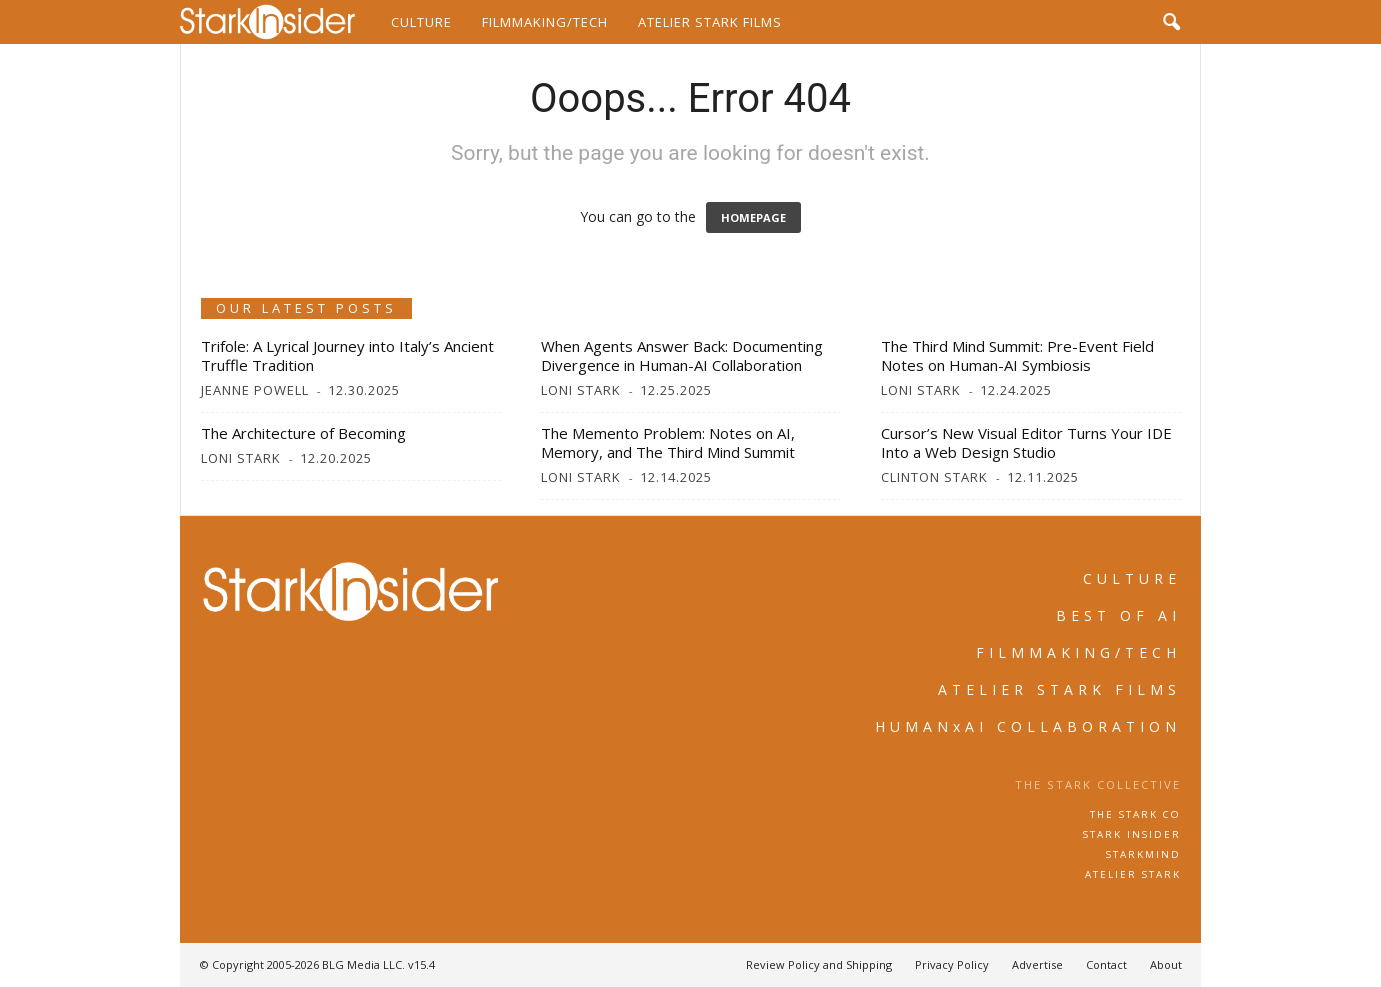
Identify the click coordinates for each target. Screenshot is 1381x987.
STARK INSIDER (1132, 834)
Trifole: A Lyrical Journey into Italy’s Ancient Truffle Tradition (347, 355)
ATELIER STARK (1133, 874)
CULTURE (1132, 578)
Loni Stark (581, 390)
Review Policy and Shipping (819, 964)
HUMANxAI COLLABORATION (1028, 726)
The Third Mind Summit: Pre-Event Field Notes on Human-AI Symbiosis (1017, 355)
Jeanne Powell (255, 390)
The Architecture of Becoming (303, 433)
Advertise (1037, 964)
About (1166, 964)
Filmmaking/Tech (545, 22)
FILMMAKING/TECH (1078, 652)
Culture (421, 22)
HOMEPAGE (753, 217)
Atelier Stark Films (710, 22)
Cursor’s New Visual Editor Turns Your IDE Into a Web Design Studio (1026, 442)
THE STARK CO (1135, 814)
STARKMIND (1143, 854)
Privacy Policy (952, 964)
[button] (1171, 22)
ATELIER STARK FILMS (1059, 689)
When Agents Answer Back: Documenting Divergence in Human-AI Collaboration (682, 355)
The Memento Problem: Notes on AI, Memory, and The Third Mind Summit (668, 442)
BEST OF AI (1118, 615)
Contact (1106, 964)
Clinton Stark (934, 477)
